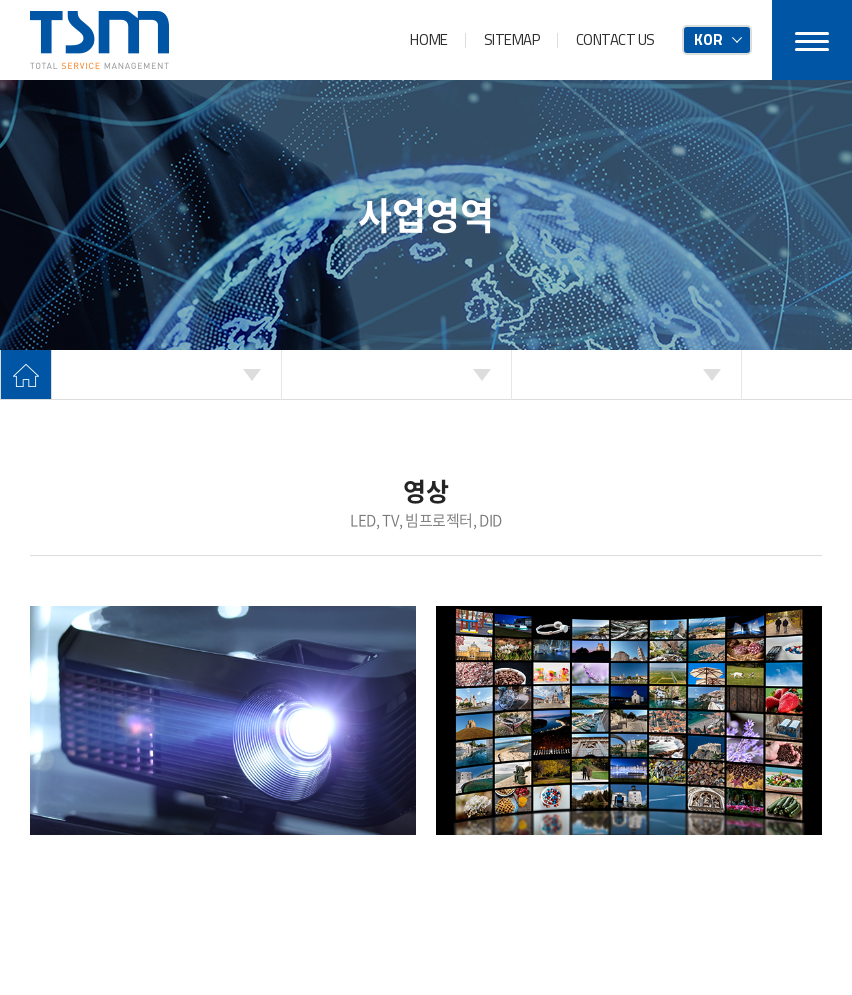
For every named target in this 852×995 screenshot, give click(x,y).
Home (26, 375)
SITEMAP (512, 39)
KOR (708, 39)
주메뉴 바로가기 (0, 0)
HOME (428, 39)
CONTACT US (616, 39)
